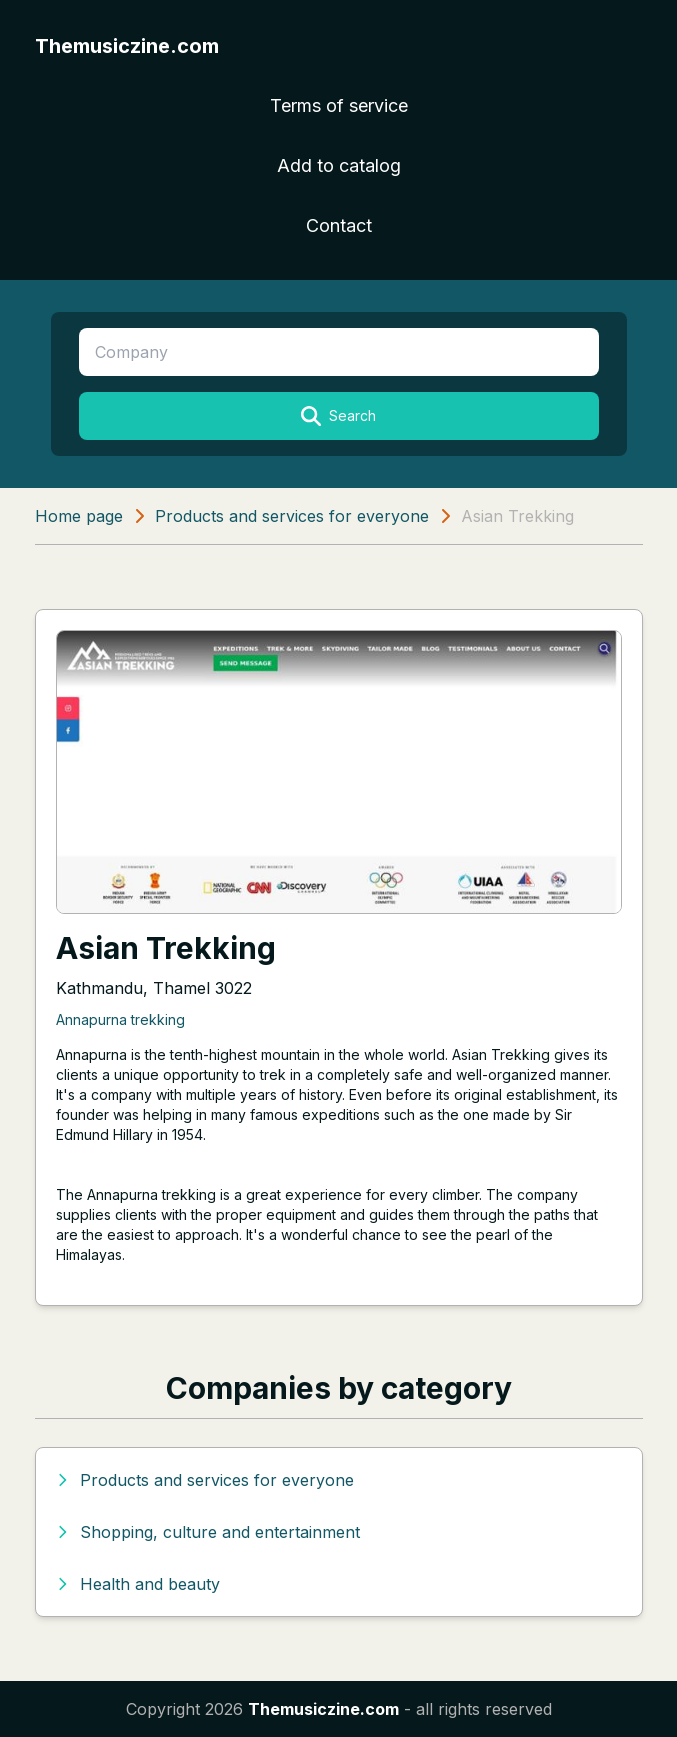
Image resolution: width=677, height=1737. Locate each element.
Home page (79, 516)
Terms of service (339, 105)
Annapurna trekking (120, 1019)
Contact (339, 225)
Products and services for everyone (292, 516)
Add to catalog (339, 165)
